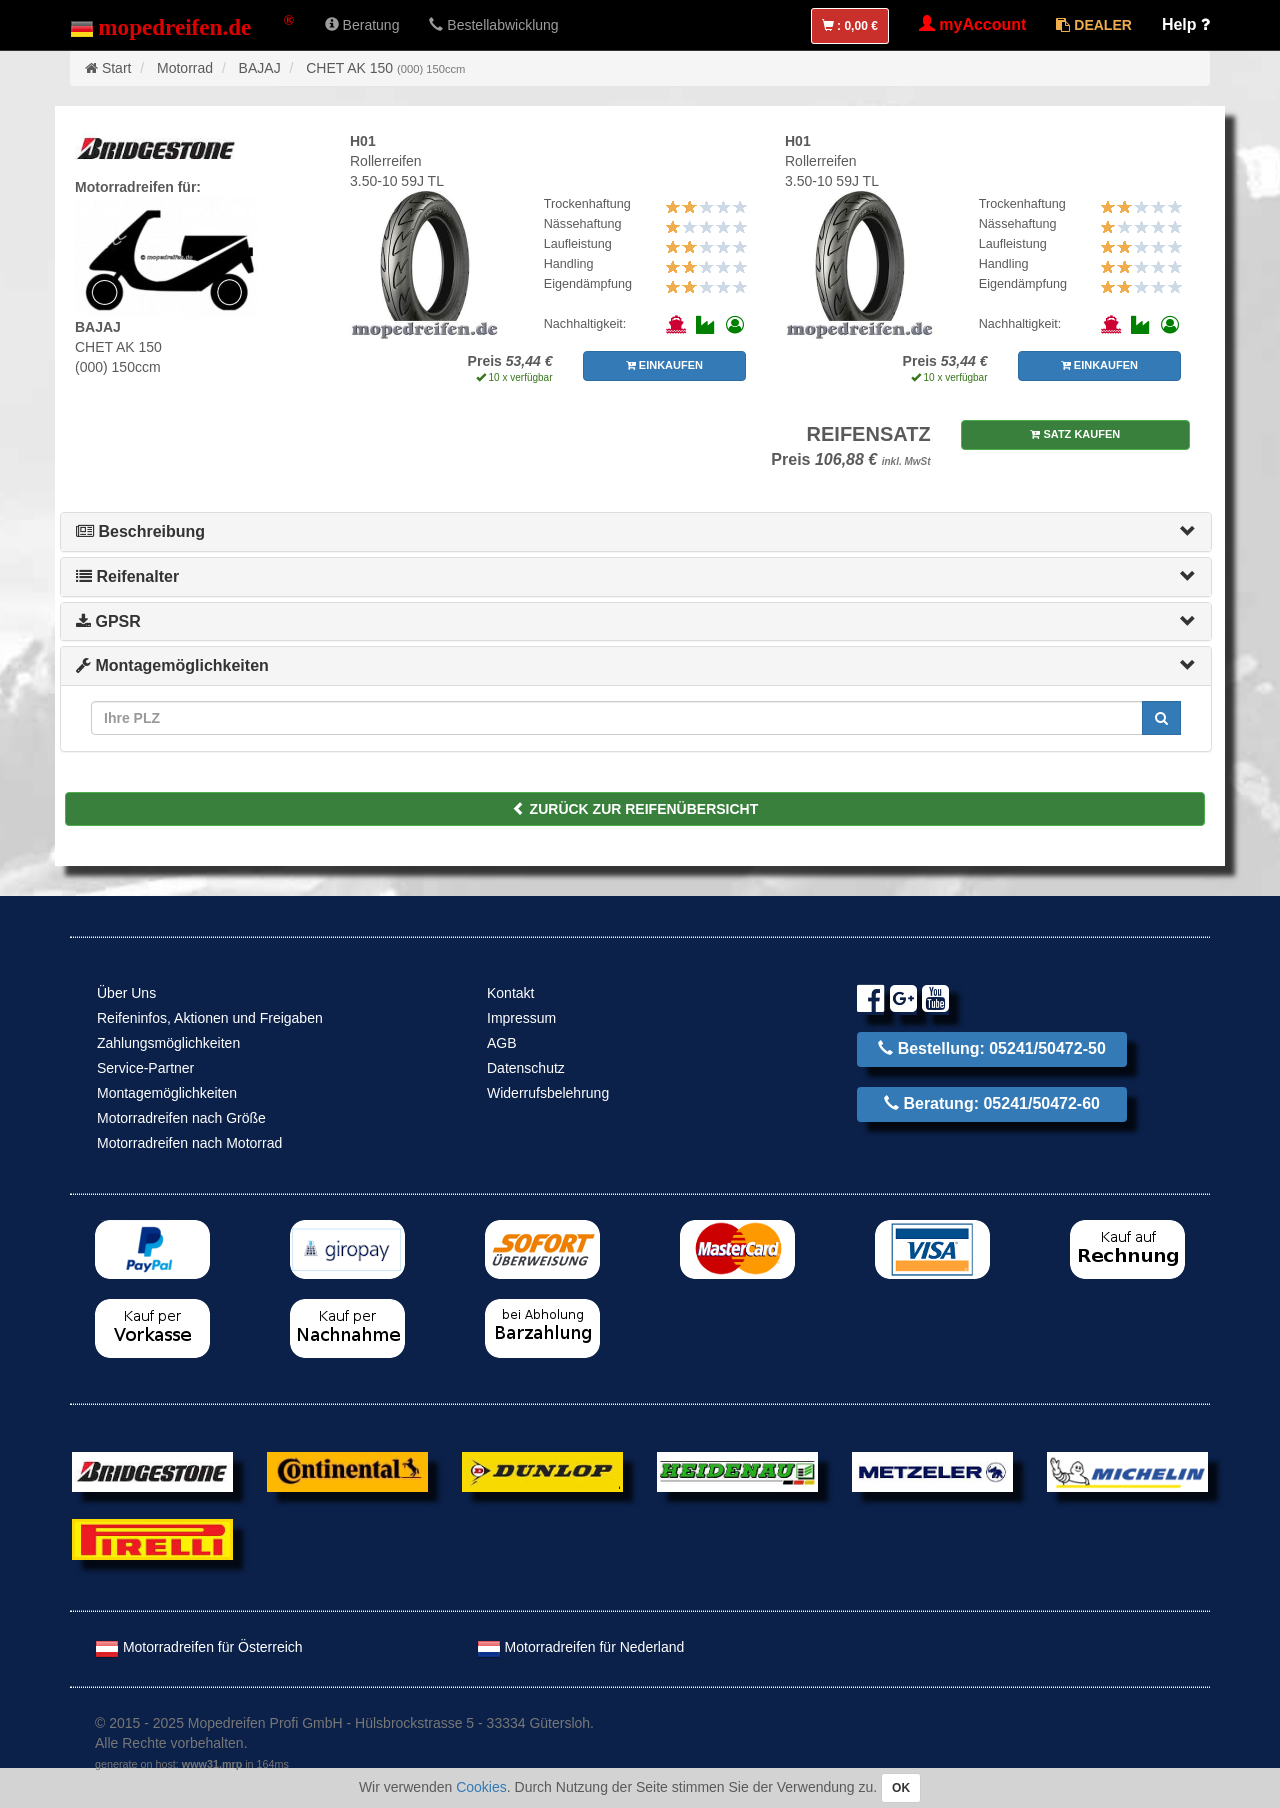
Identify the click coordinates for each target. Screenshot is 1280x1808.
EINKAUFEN (664, 365)
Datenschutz (526, 1068)
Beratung (362, 25)
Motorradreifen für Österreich (199, 1647)
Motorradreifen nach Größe (181, 1118)
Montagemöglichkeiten (172, 665)
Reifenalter (127, 576)
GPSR (108, 621)
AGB (502, 1043)
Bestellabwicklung (493, 25)
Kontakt (510, 993)
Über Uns (126, 993)
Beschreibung (140, 531)
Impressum (521, 1018)
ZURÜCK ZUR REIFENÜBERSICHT (635, 809)
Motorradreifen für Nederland (581, 1647)
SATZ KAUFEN (1075, 434)
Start (117, 68)
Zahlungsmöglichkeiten (168, 1043)
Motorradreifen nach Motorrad (189, 1143)
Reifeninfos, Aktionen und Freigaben (210, 1018)
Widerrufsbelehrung (548, 1093)
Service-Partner (145, 1068)
